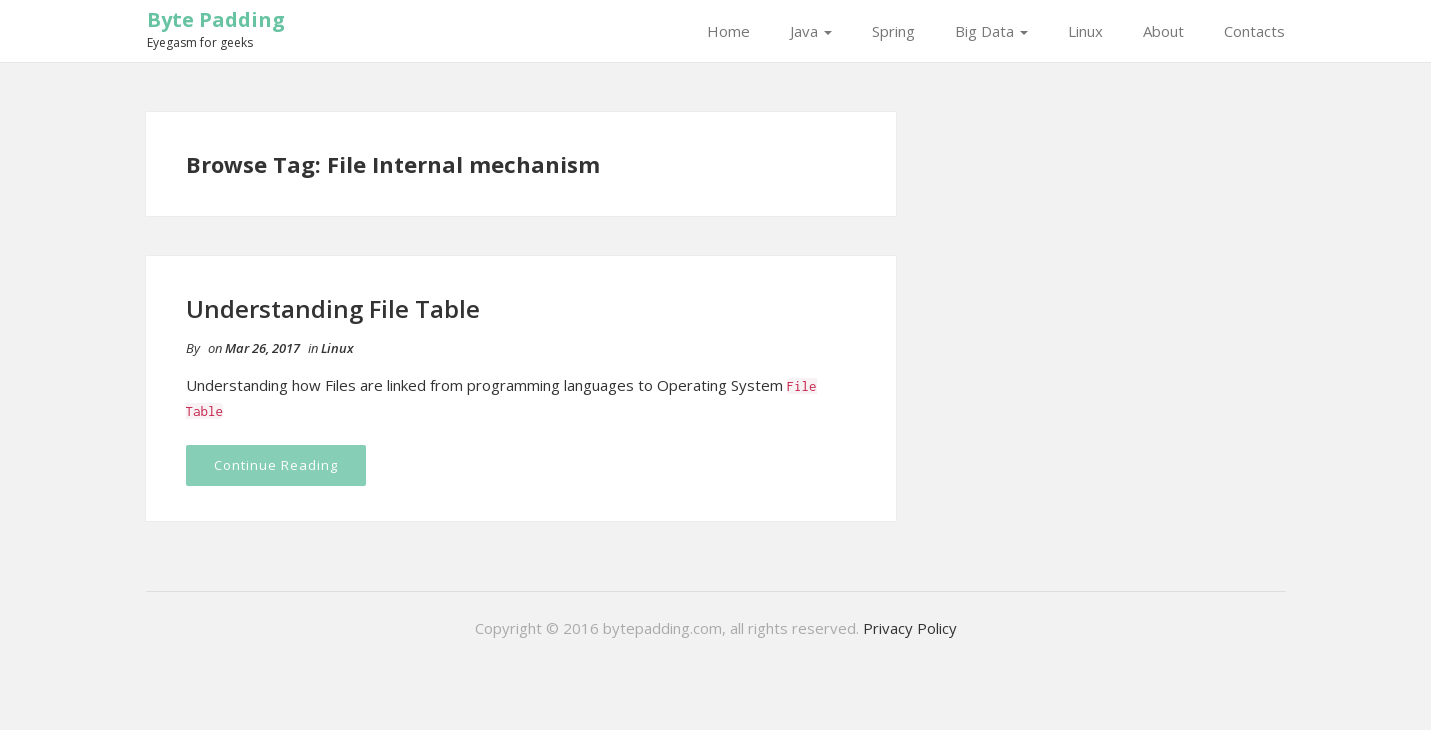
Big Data (991, 31)
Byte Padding (216, 19)
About (1163, 31)
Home (728, 31)
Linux (1085, 31)
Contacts (1254, 31)
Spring (893, 31)
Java (811, 31)
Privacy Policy (910, 628)
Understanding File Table (333, 308)
